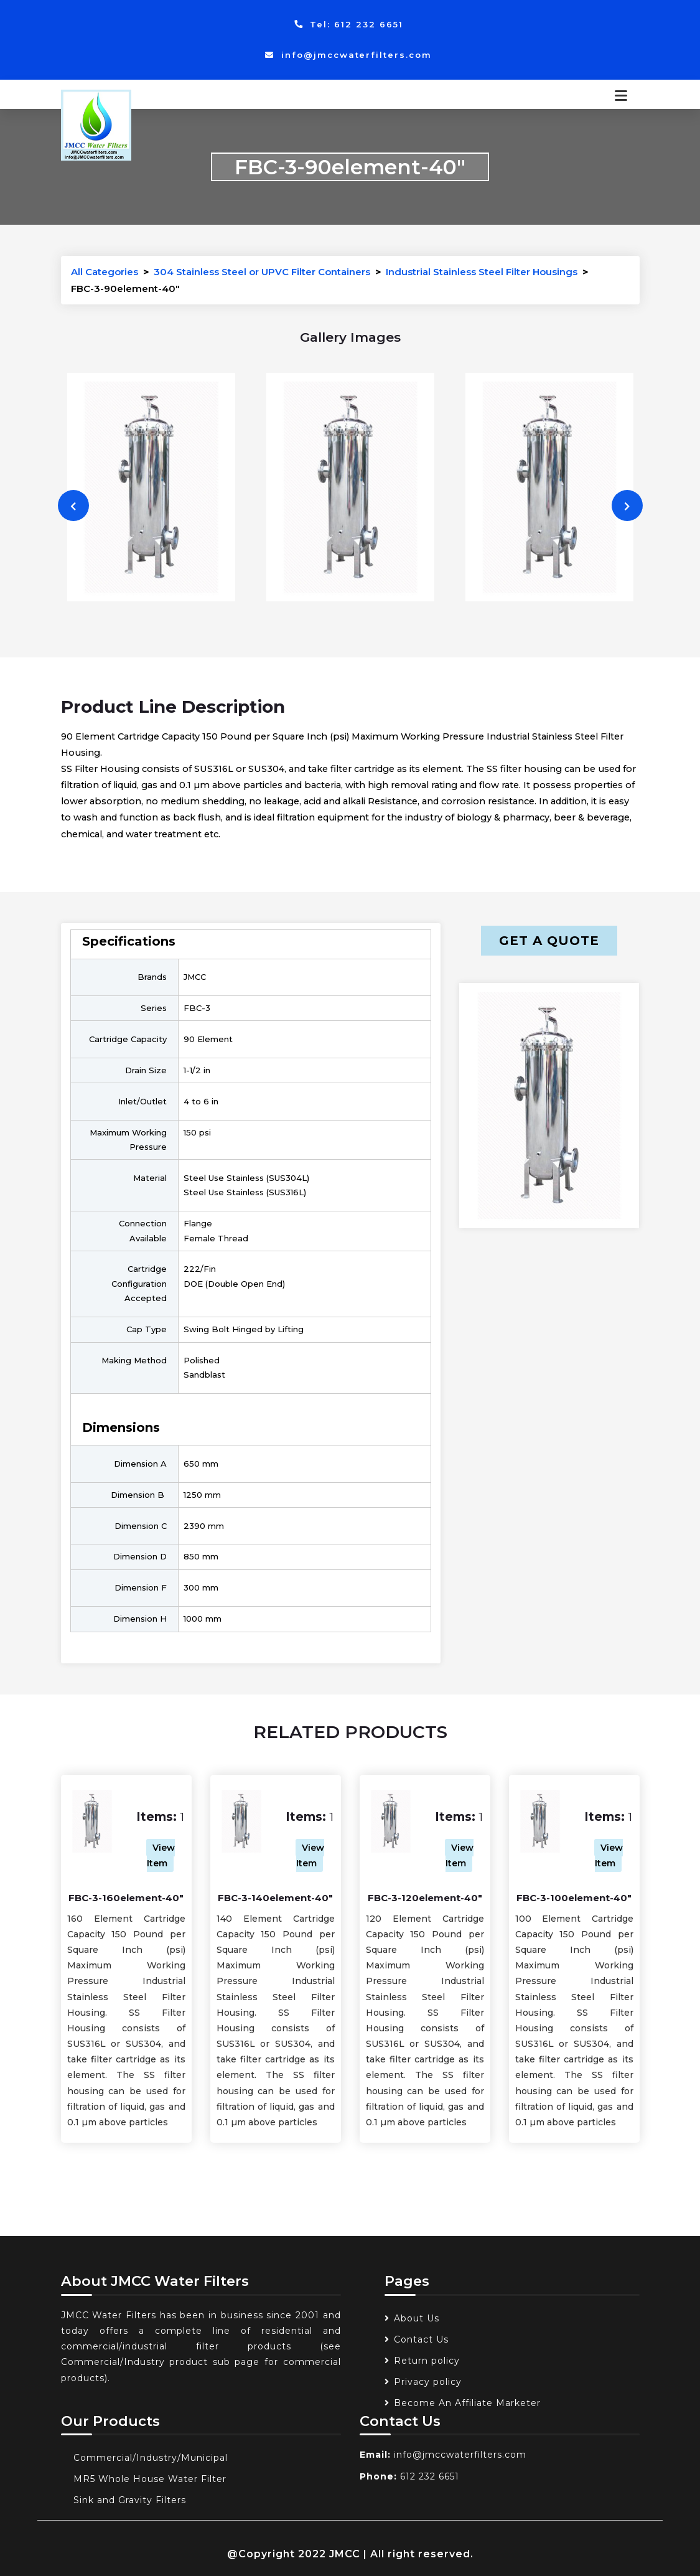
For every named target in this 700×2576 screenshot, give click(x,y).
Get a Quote (549, 940)
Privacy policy (428, 2381)
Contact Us (421, 2339)
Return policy (427, 2360)
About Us (416, 2318)
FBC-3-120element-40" (425, 1898)
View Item (161, 1855)
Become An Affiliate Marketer (467, 2403)
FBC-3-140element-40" (275, 1898)
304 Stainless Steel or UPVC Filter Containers (262, 272)
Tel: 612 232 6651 (348, 24)
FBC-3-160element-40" (126, 1898)
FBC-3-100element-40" (574, 1898)
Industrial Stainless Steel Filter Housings (481, 272)
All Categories (104, 272)
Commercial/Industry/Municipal (150, 2457)
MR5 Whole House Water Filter (149, 2478)
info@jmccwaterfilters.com (348, 55)
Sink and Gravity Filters (129, 2500)
